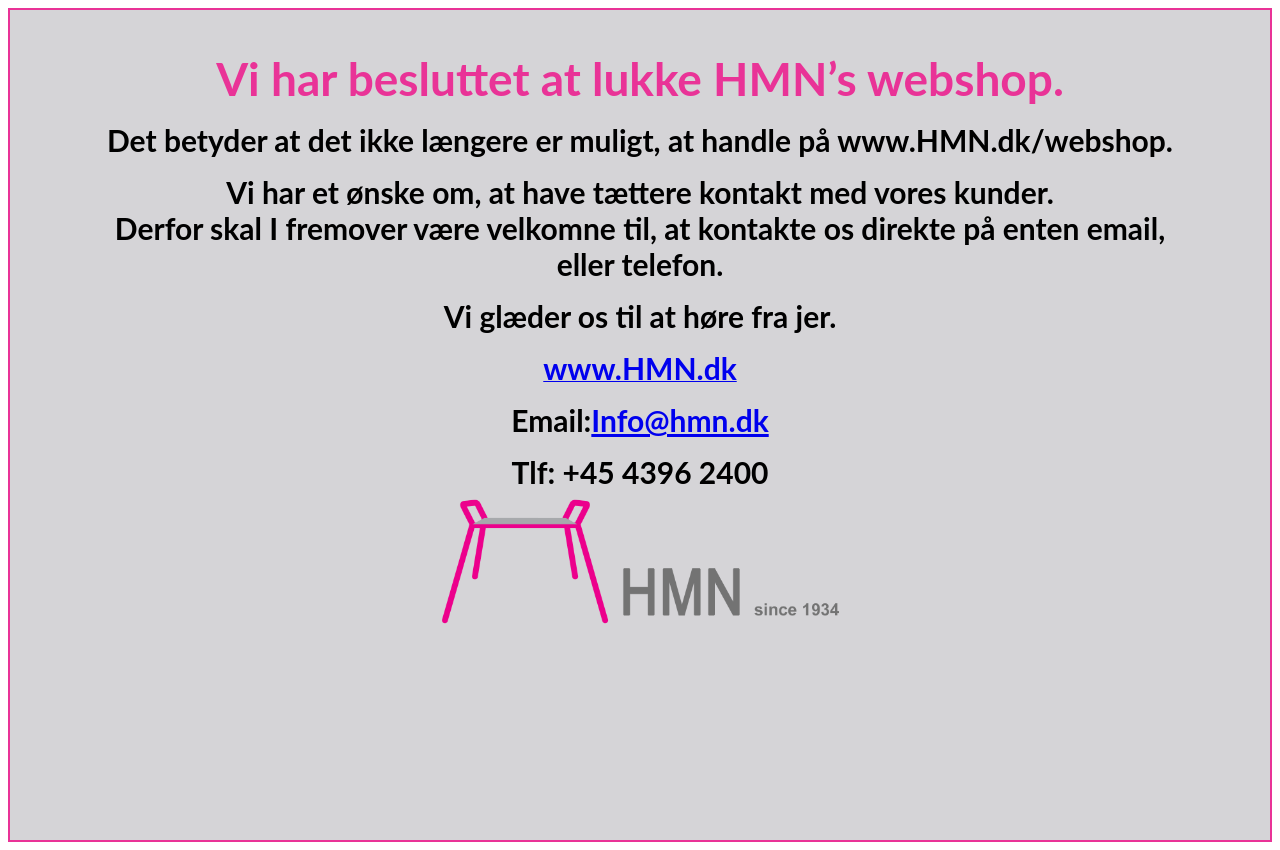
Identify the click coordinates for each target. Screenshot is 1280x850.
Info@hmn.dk (679, 420)
